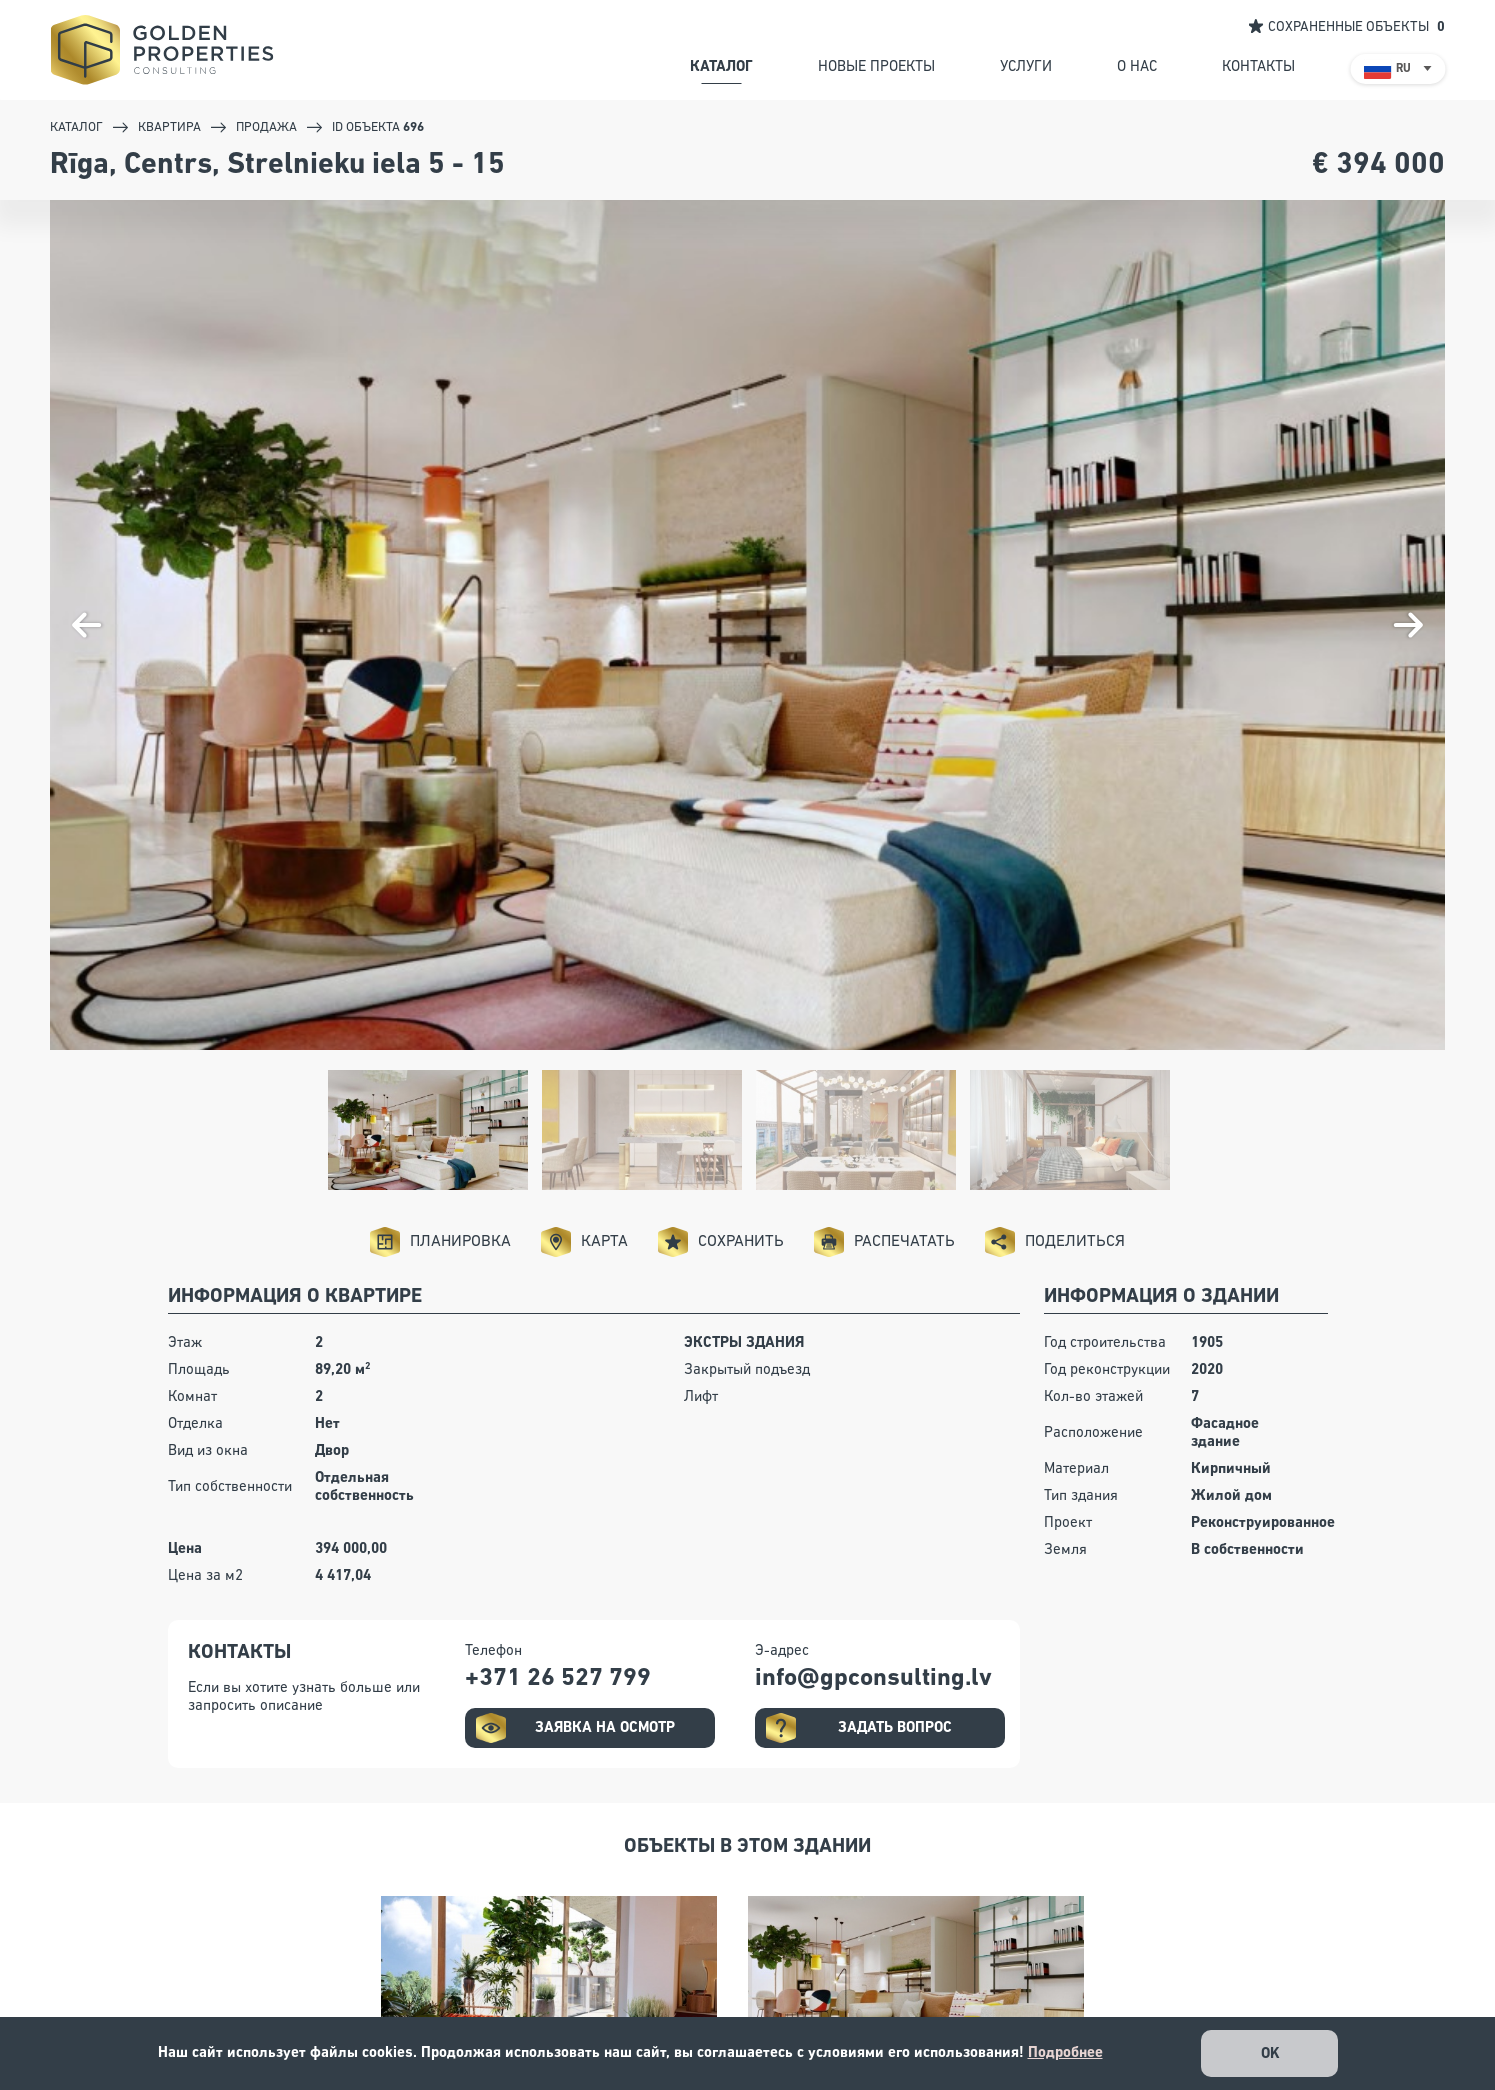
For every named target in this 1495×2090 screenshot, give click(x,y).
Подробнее (1065, 2052)
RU (1403, 69)
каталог (721, 66)
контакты (1258, 66)
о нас (1137, 66)
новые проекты (876, 66)
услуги (1026, 66)
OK (1270, 2053)
